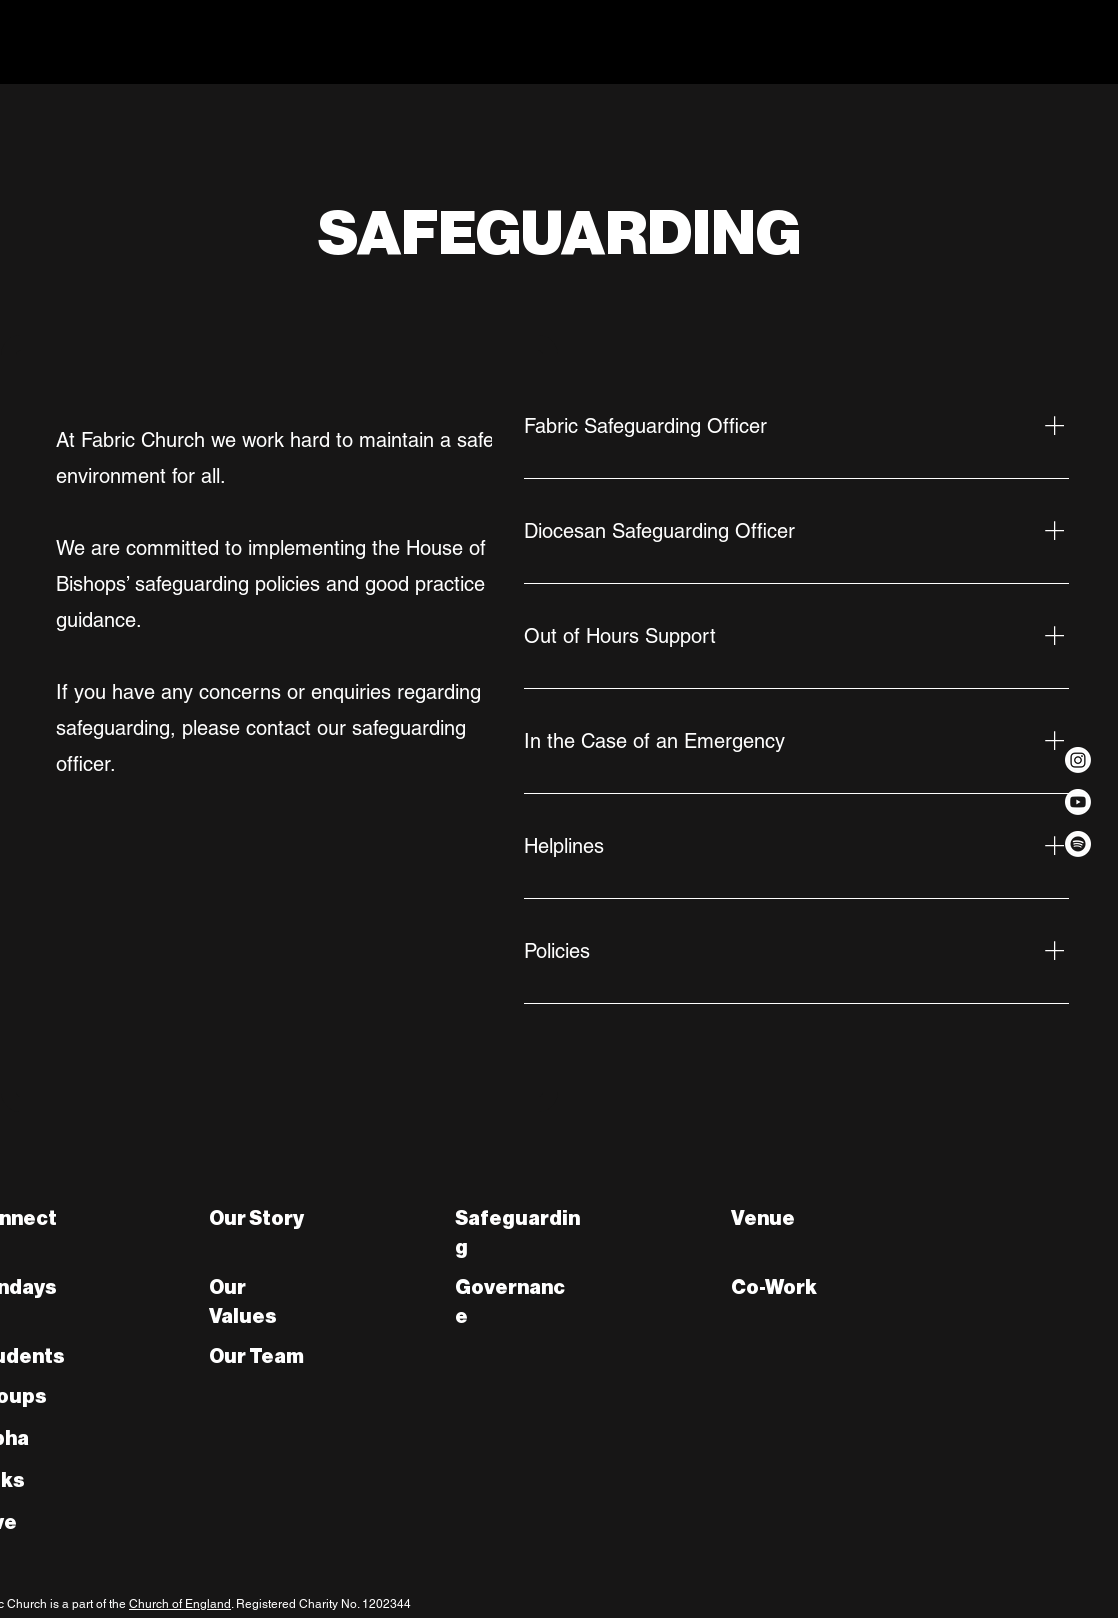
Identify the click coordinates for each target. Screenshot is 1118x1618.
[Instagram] (1078, 760)
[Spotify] (1078, 844)
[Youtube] (1078, 802)
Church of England (180, 1604)
